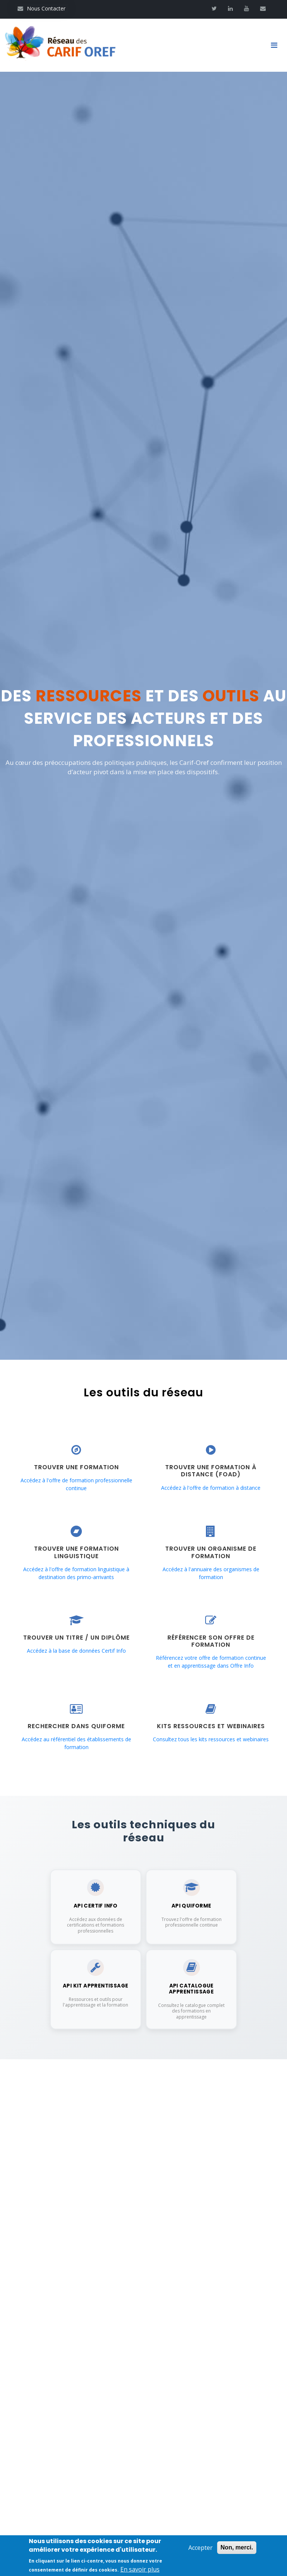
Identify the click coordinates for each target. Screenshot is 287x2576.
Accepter (200, 2547)
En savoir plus (140, 2569)
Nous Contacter (41, 8)
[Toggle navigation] (277, 47)
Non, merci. (236, 2547)
